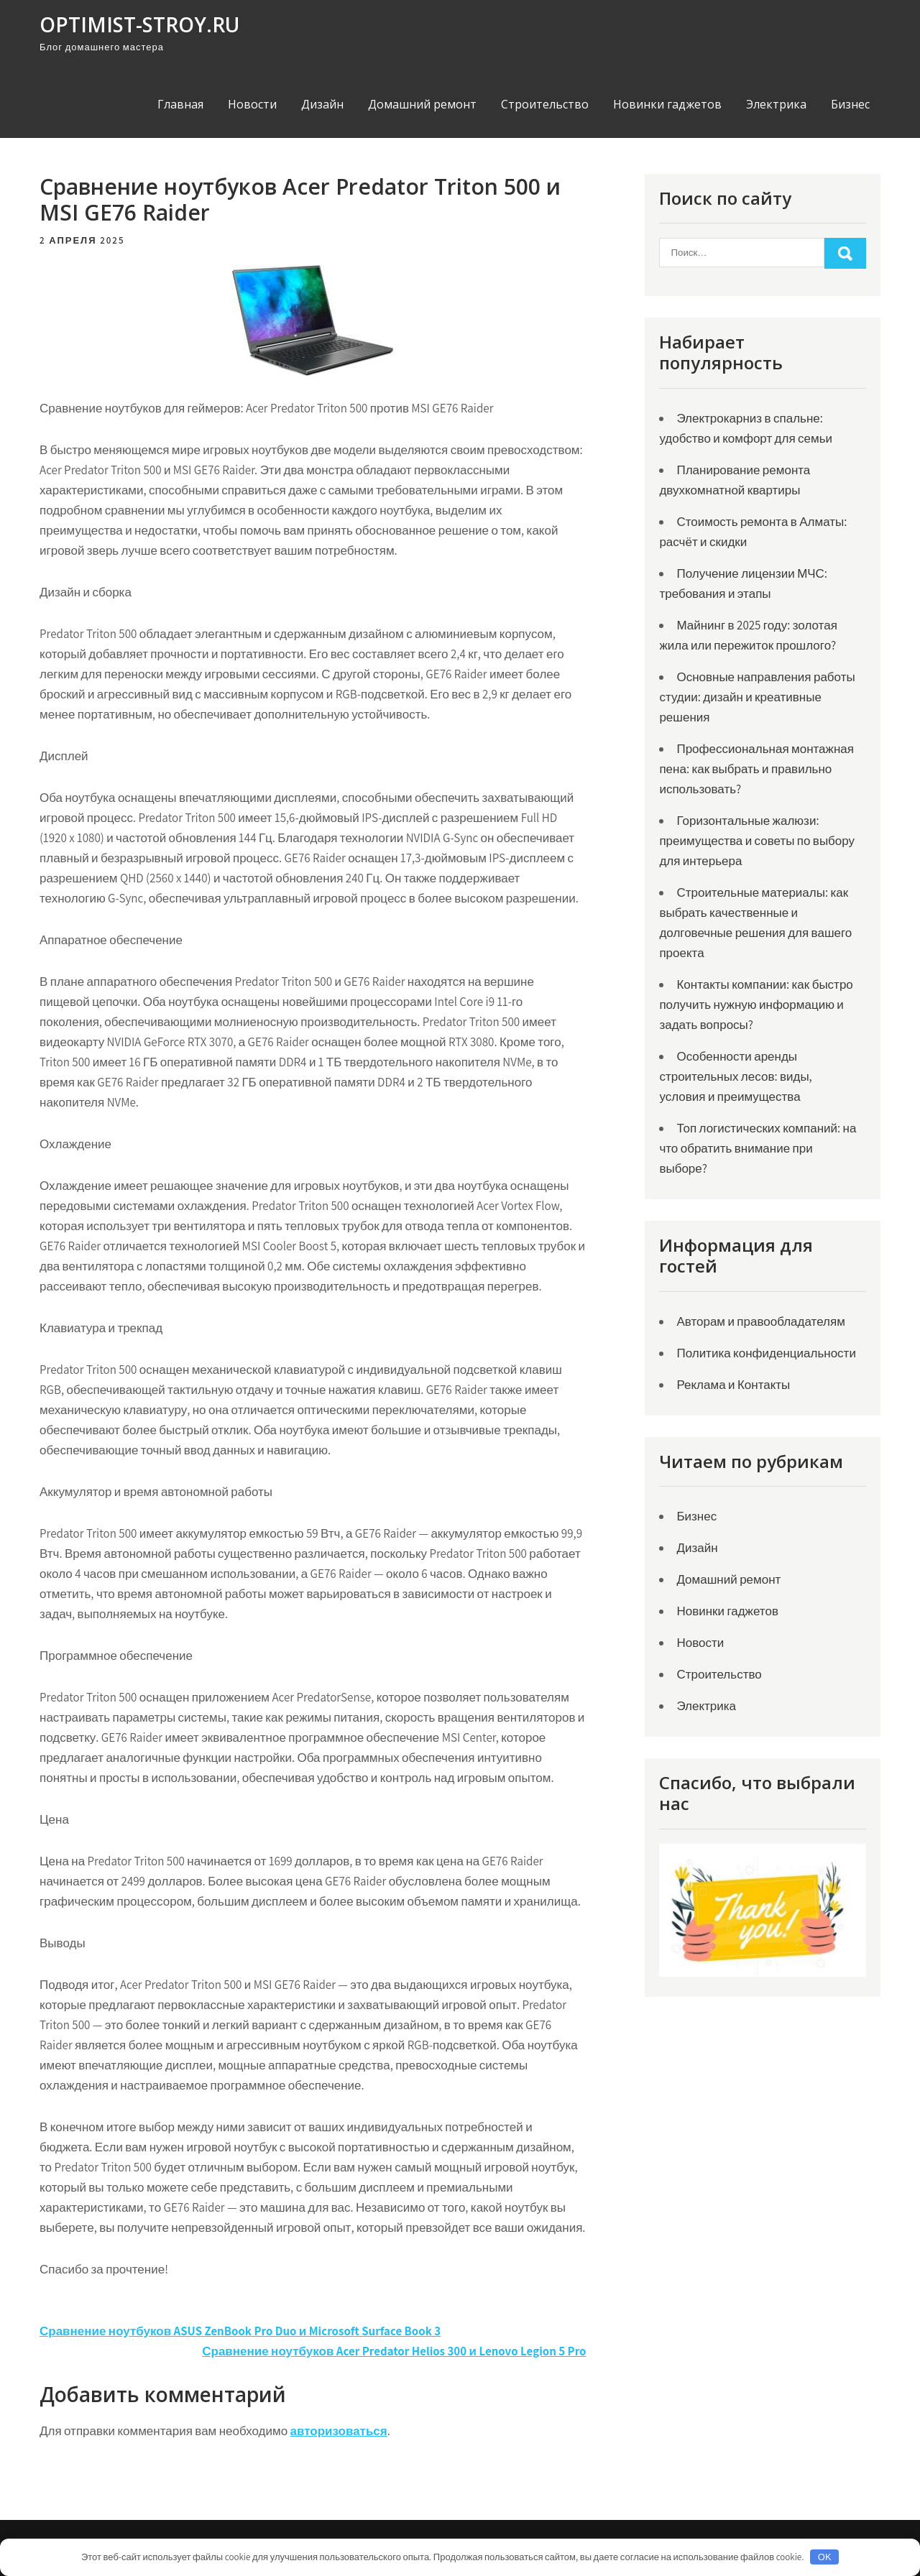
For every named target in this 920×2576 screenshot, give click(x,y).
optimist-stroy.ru (139, 24)
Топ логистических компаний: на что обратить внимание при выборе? (757, 1148)
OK (825, 2557)
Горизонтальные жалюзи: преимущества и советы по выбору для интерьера (757, 841)
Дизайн (322, 104)
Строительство (545, 104)
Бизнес (850, 104)
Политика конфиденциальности (765, 1353)
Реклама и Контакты (733, 1385)
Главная (180, 104)
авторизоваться (338, 2431)
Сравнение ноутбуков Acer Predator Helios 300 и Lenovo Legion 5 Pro (394, 2351)
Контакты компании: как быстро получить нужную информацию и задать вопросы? (755, 1005)
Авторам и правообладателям (760, 1321)
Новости (252, 104)
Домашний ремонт (422, 104)
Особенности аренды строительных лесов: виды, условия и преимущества (735, 1076)
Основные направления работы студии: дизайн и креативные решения (757, 697)
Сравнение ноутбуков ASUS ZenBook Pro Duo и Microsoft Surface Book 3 (240, 2331)
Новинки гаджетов (667, 104)
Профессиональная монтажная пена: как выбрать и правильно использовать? (756, 769)
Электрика (776, 104)
